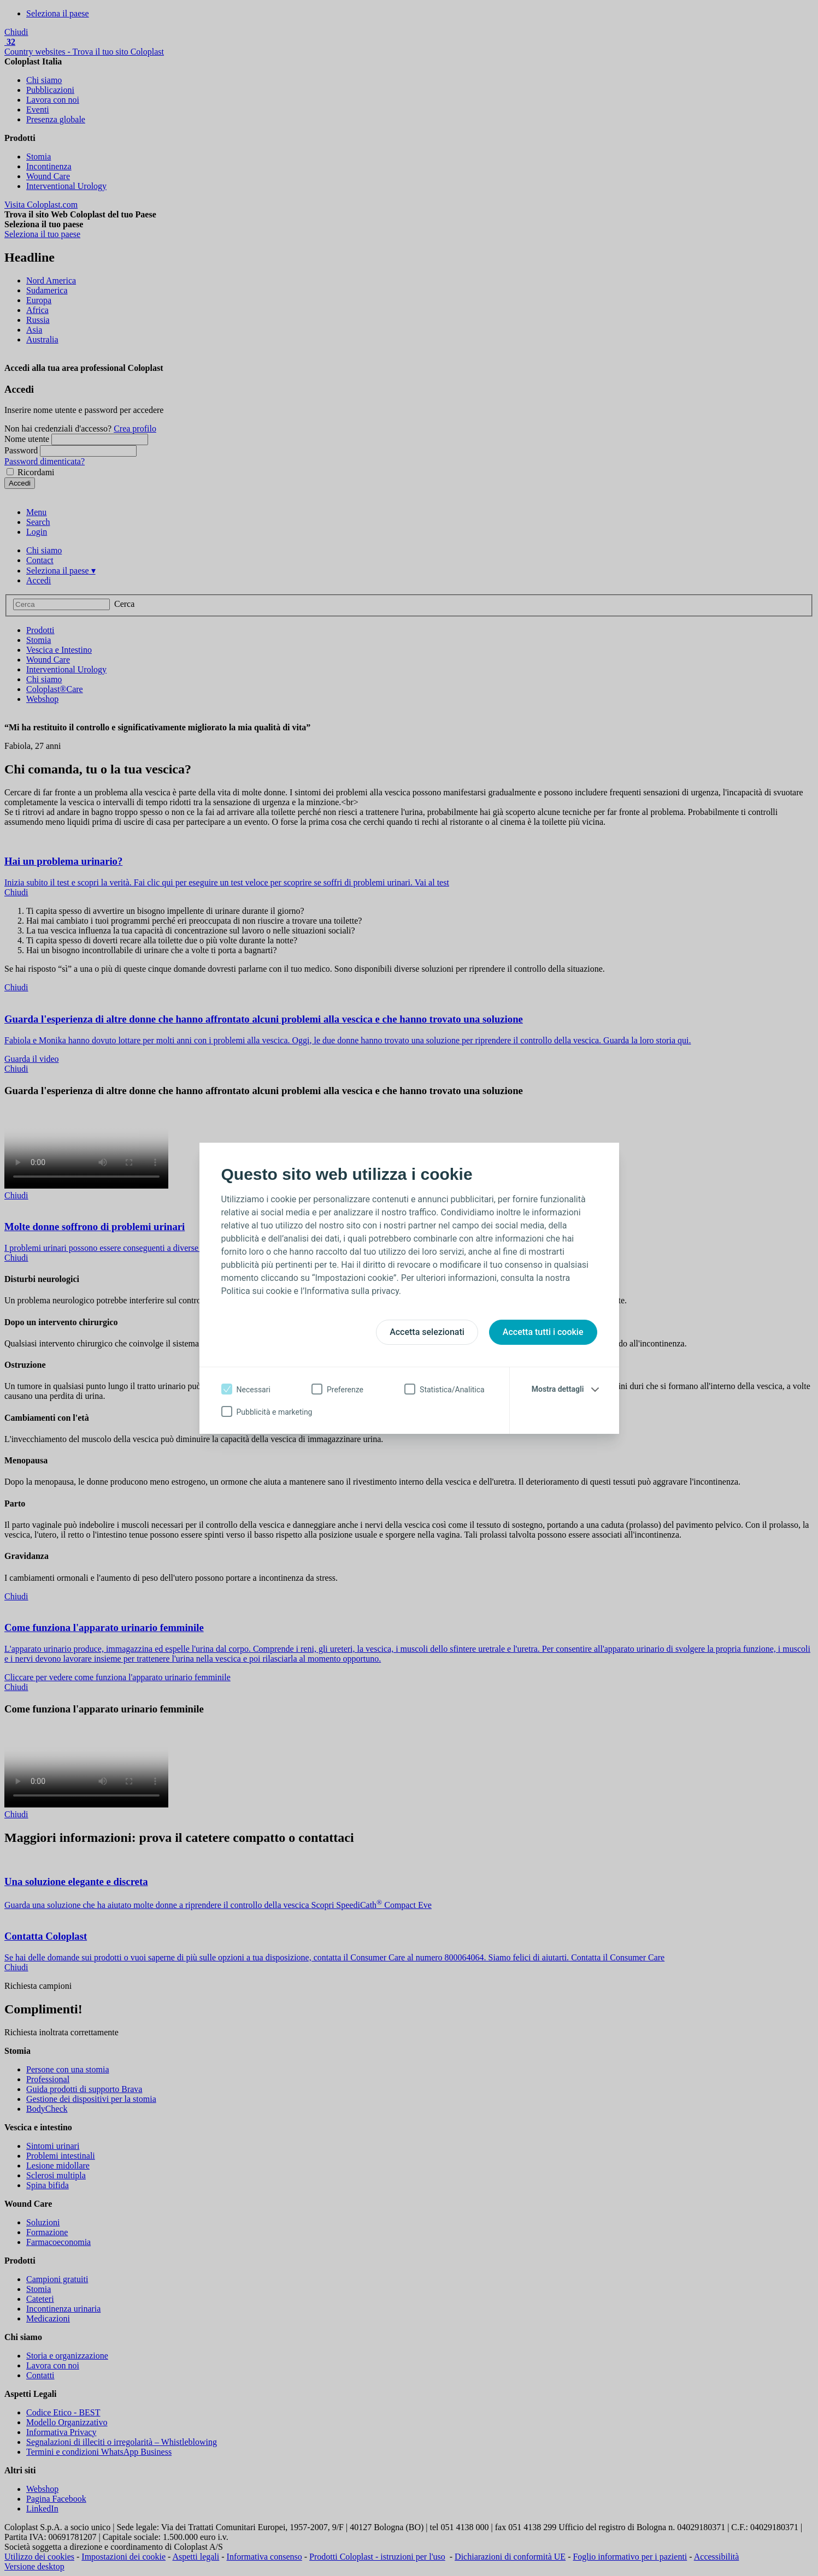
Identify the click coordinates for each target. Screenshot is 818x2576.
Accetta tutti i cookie (543, 1332)
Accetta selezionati (427, 1332)
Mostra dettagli (558, 1389)
